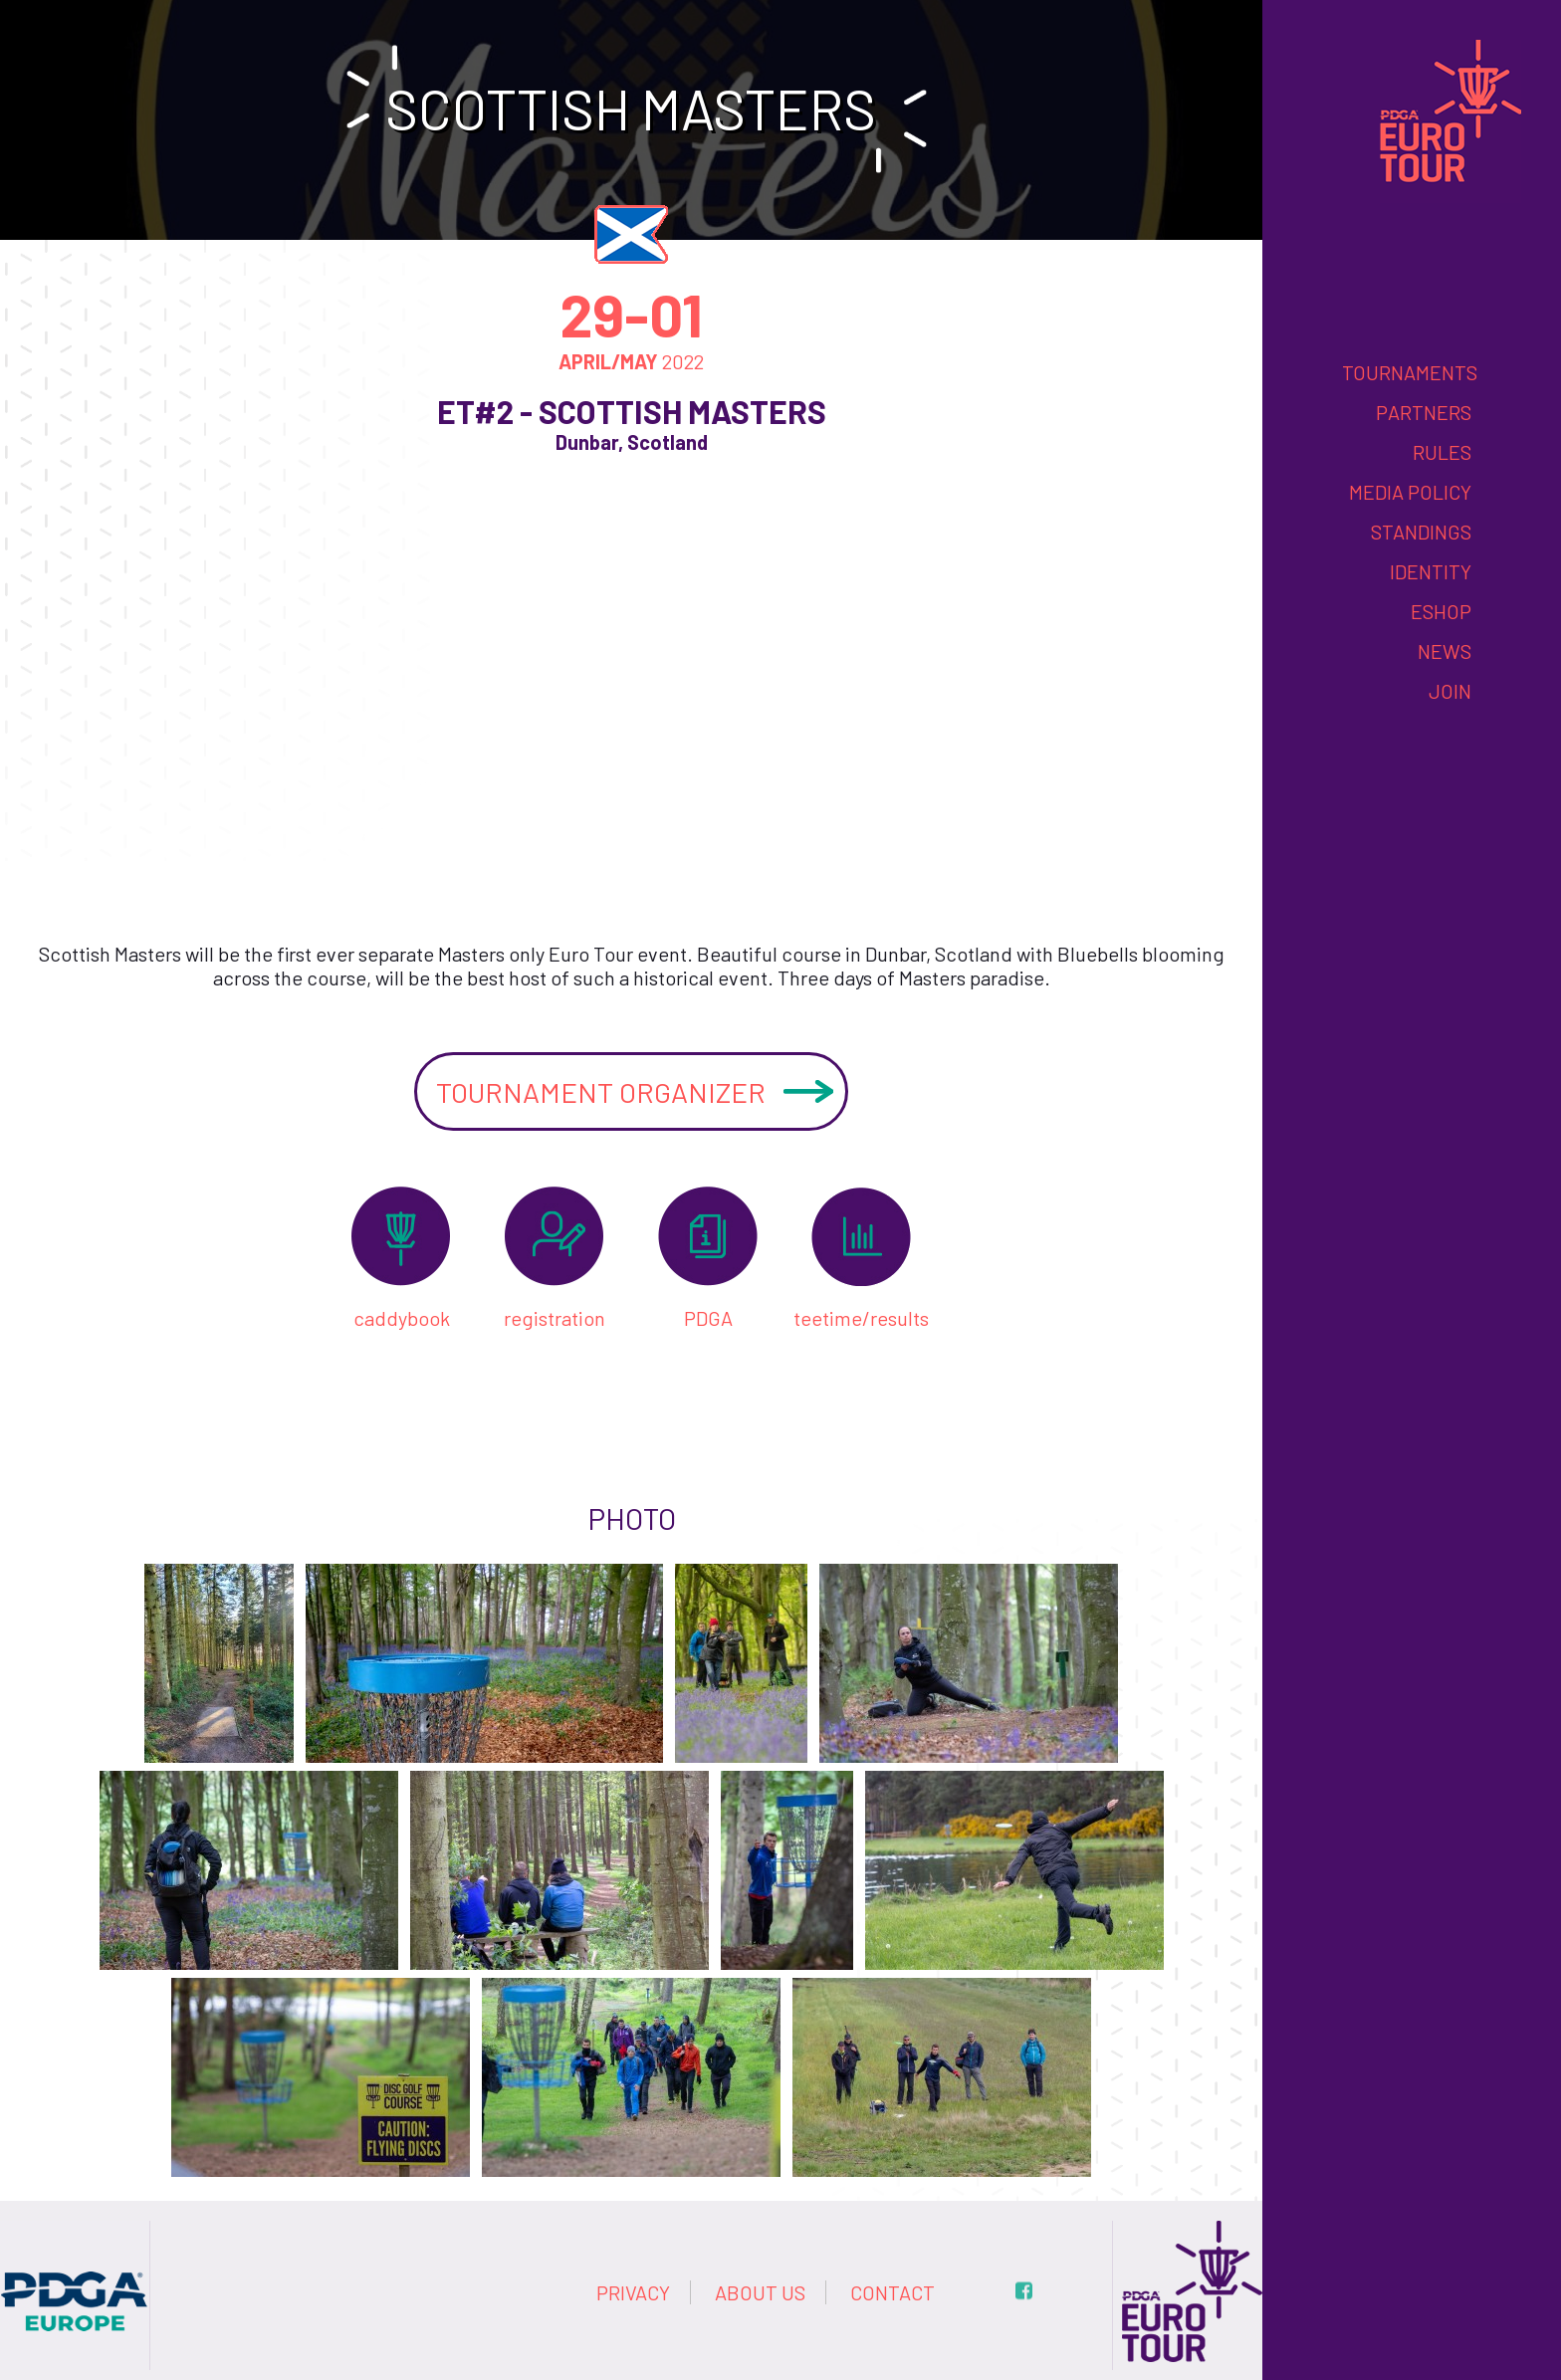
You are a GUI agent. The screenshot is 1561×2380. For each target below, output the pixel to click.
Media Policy (1410, 492)
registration (554, 1318)
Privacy (633, 2292)
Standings (1421, 531)
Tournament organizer (601, 1092)
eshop (1441, 611)
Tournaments (1409, 372)
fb (1023, 2290)
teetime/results (861, 1318)
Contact (892, 2292)
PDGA (708, 1318)
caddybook (401, 1318)
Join (1450, 691)
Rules (1442, 452)
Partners (1423, 412)
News (1444, 651)
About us (760, 2292)
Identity (1430, 571)
